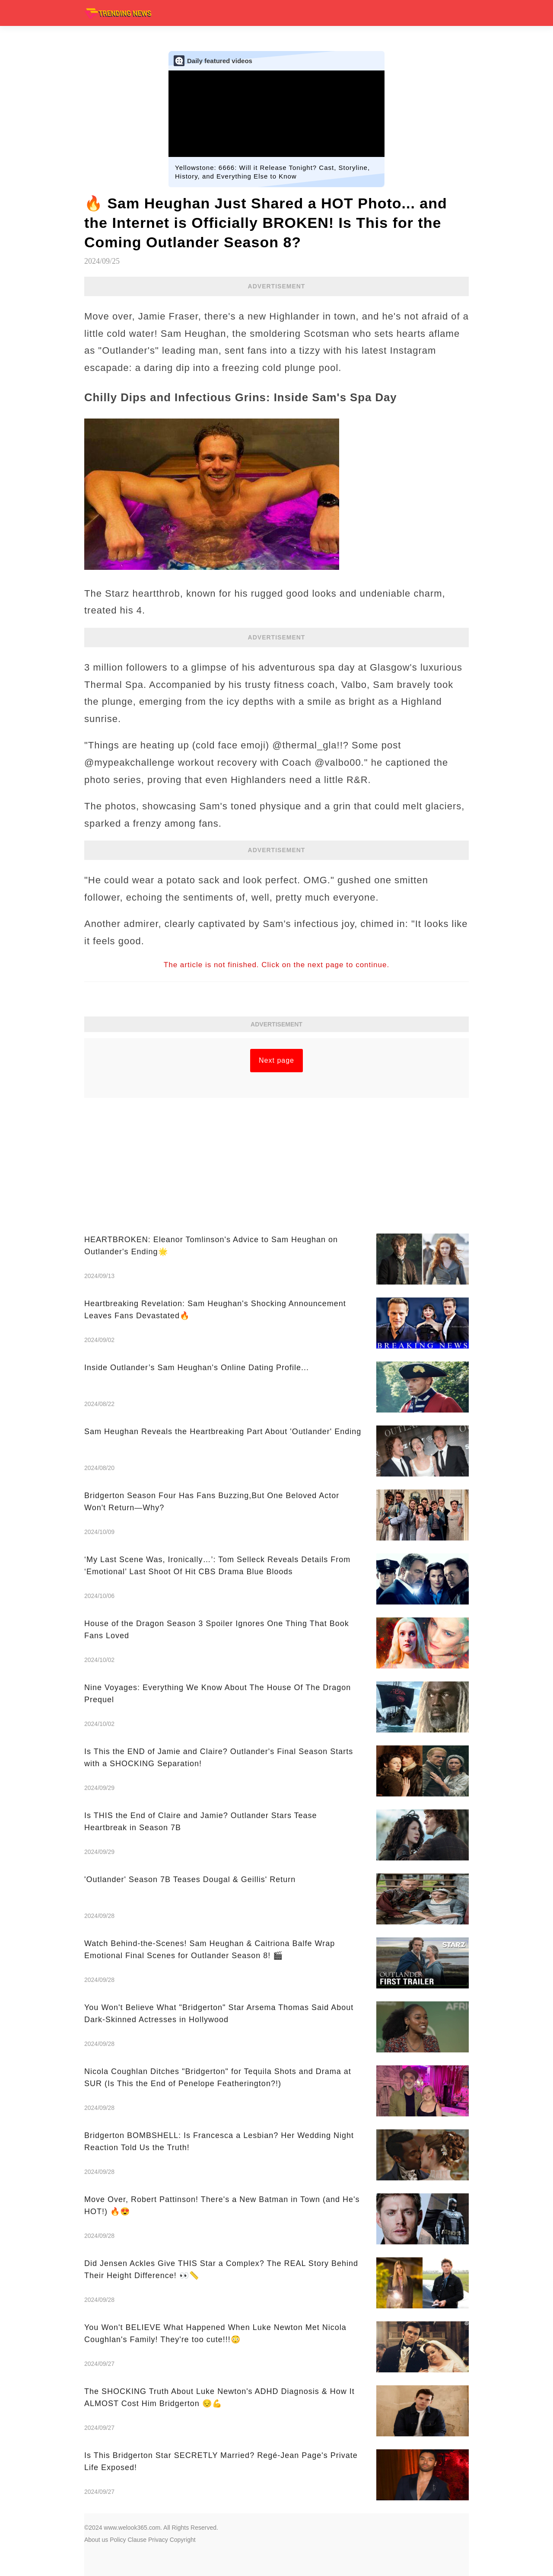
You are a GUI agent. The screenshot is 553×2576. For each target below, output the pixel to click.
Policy (118, 2539)
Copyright (183, 2539)
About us (96, 2539)
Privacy (158, 2539)
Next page (276, 1060)
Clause (136, 2539)
